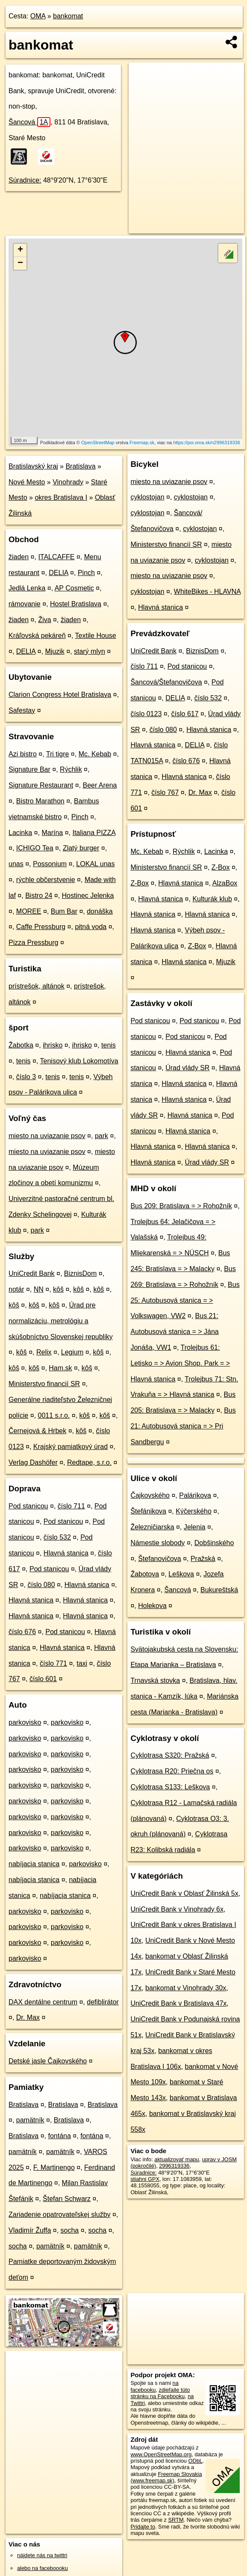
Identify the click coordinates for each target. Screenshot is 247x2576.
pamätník (30, 2120)
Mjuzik (54, 651)
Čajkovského (150, 1495)
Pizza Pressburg (34, 942)
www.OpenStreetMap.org (160, 2454)
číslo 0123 (146, 713)
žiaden (19, 557)
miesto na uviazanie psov (47, 1135)
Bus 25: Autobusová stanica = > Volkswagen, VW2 (184, 1300)
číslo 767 (165, 792)
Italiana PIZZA (93, 832)
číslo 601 (43, 1678)
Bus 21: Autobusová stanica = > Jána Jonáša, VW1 (174, 1331)
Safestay (22, 710)
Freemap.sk (141, 442)
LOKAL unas (95, 864)
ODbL (195, 2461)
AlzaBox (225, 883)
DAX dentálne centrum (43, 2002)
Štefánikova (148, 1511)
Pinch (86, 572)
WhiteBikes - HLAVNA (207, 591)
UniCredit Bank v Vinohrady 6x (176, 1909)
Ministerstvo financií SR (44, 1383)
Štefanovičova (159, 1558)
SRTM (176, 2520)
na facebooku (154, 2386)
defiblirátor (103, 2002)
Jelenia (195, 1527)
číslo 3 (26, 1076)
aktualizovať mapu (176, 2159)
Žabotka (21, 1045)
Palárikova (195, 1495)
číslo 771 (53, 1663)
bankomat (68, 16)
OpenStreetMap (98, 442)
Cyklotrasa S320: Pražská (169, 1755)
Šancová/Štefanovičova (166, 682)
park (101, 1135)
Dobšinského (214, 1542)
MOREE (28, 911)
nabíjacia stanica (34, 1864)
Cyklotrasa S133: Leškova (170, 1787)
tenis (108, 1045)
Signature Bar (29, 769)
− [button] (20, 263)
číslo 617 (185, 713)
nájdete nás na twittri (42, 2555)
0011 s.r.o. (54, 1415)
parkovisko (25, 1722)
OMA (38, 16)
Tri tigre (57, 754)
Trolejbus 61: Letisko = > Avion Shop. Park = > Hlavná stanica (180, 1363)
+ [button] (20, 250)
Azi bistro (23, 754)
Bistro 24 (38, 895)
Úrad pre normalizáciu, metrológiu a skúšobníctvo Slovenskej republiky (61, 1320)
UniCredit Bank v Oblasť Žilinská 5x (184, 1893)
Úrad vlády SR (187, 1067)
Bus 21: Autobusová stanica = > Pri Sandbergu (182, 1426)
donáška (100, 911)
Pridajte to (142, 2526)
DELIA (58, 572)
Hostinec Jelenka (88, 895)
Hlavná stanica (66, 1553)
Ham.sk (60, 1368)
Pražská (203, 1558)
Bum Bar (64, 911)
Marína (52, 832)
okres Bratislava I (61, 497)
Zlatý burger (81, 848)
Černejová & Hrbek (37, 1430)
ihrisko (52, 1045)
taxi (81, 1663)
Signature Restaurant (41, 785)
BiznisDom (80, 1273)
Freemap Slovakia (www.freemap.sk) (166, 2477)
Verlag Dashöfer (33, 1462)
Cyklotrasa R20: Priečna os (171, 1771)
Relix (44, 1352)
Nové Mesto (27, 482)
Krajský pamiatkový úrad (70, 1446)
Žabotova (144, 1574)
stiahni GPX (144, 2179)
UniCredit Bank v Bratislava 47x (178, 2003)
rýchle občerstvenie (45, 879)
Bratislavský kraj (33, 466)
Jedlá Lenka (27, 588)
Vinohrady (68, 482)
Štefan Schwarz (67, 2198)
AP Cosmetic (74, 588)
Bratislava (80, 466)
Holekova (152, 1605)
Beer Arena (99, 785)
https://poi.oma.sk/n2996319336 (206, 442)
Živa (44, 619)
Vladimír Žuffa (30, 2230)
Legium (72, 1352)
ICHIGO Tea (34, 848)
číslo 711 (71, 1506)
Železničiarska (152, 1527)
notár (16, 1289)
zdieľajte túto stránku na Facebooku (160, 2393)
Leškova (181, 1574)
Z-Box (221, 867)
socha (70, 2230)
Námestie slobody (157, 1542)
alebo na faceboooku (42, 2568)
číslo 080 (41, 1584)
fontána (59, 2135)
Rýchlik (71, 769)
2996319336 (174, 2166)
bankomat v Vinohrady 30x (185, 1988)
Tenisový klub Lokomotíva (79, 1061)
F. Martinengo (54, 2167)
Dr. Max (28, 2017)
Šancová (29, 122)
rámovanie (25, 604)
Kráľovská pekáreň (37, 635)
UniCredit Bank (32, 1273)
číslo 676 (22, 1631)
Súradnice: (25, 180)
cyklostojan (147, 497)
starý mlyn (89, 651)
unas (16, 864)
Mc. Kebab (95, 754)
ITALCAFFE (56, 557)
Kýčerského (194, 1511)
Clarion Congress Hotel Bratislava (60, 694)
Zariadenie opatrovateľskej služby (60, 2214)
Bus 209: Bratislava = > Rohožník (181, 1206)
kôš (58, 1289)
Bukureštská (219, 1589)
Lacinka (20, 832)
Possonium (50, 864)
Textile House (95, 635)
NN (39, 1289)
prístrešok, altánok (37, 986)
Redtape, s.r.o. (89, 1462)
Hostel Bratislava (75, 604)
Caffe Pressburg (40, 926)
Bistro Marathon (40, 801)
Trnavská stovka (155, 1680)
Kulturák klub (212, 899)
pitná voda (90, 926)
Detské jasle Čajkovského (48, 2061)
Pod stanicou (28, 1506)
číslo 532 (57, 1537)
